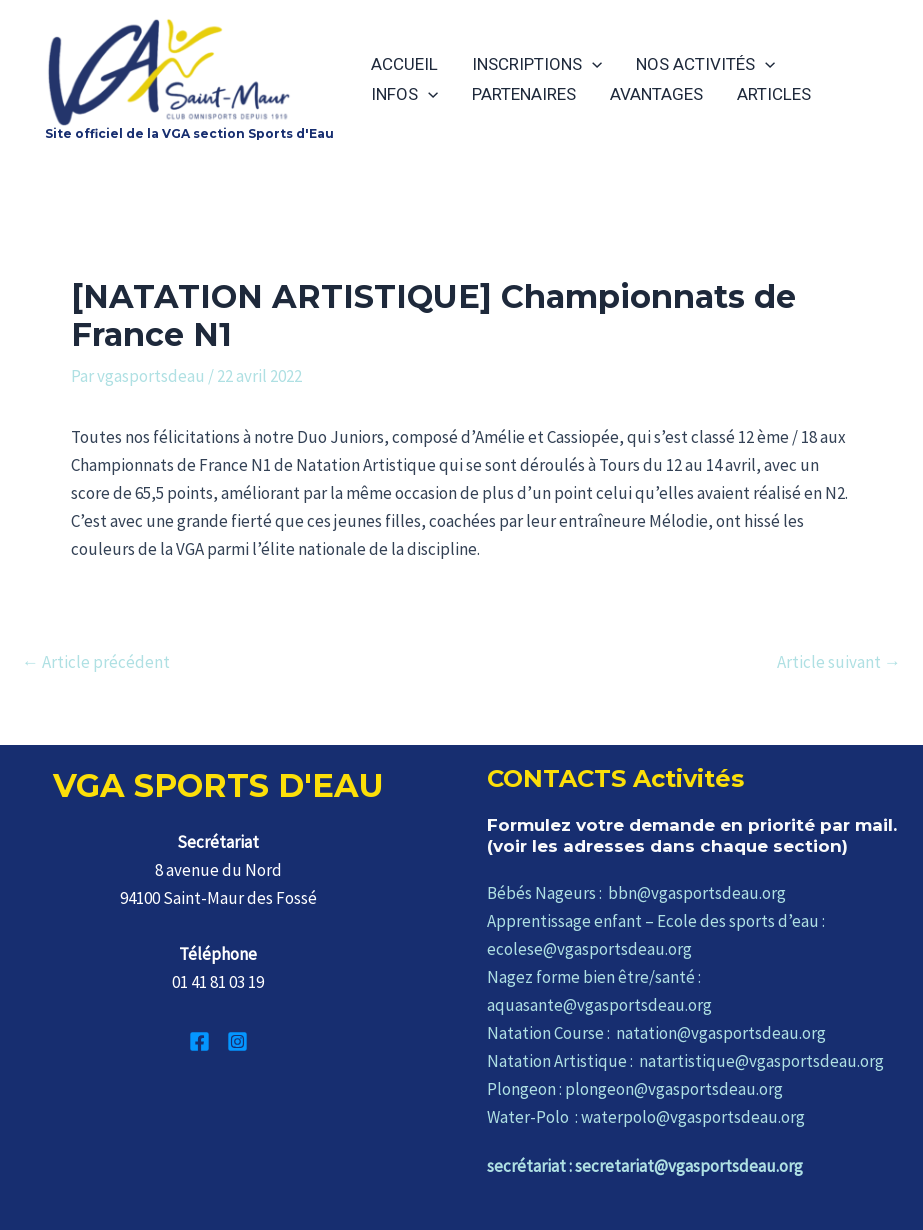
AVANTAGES (656, 94)
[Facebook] (199, 1041)
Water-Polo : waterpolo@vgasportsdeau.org (646, 1117)
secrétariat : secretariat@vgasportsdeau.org (645, 1166)
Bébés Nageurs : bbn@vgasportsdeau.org (636, 893)
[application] (592, 64)
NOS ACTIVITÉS (705, 64)
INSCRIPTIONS (537, 64)
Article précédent (96, 662)
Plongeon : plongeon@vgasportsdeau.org (635, 1089)
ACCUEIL (404, 64)
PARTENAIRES (524, 94)
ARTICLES (774, 94)
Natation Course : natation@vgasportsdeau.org (656, 1033)
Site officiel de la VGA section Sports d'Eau (189, 133)
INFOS (404, 94)
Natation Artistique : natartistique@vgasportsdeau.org (685, 1061)
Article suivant (839, 662)
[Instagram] (237, 1041)
